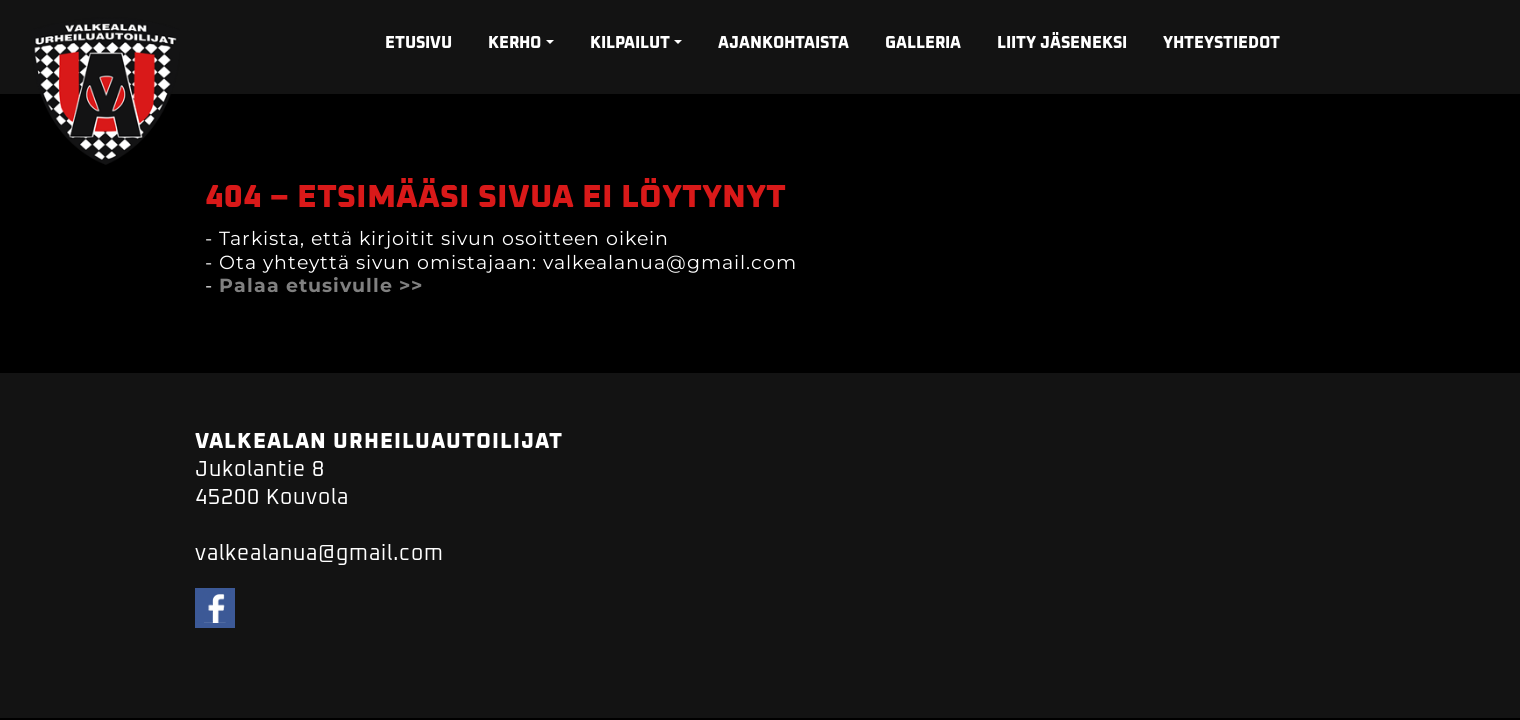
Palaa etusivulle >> (321, 285)
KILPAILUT (630, 43)
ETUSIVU (418, 43)
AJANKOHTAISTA (783, 43)
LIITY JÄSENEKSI (1062, 43)
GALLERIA (923, 43)
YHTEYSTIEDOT (1221, 43)
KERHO (514, 43)
